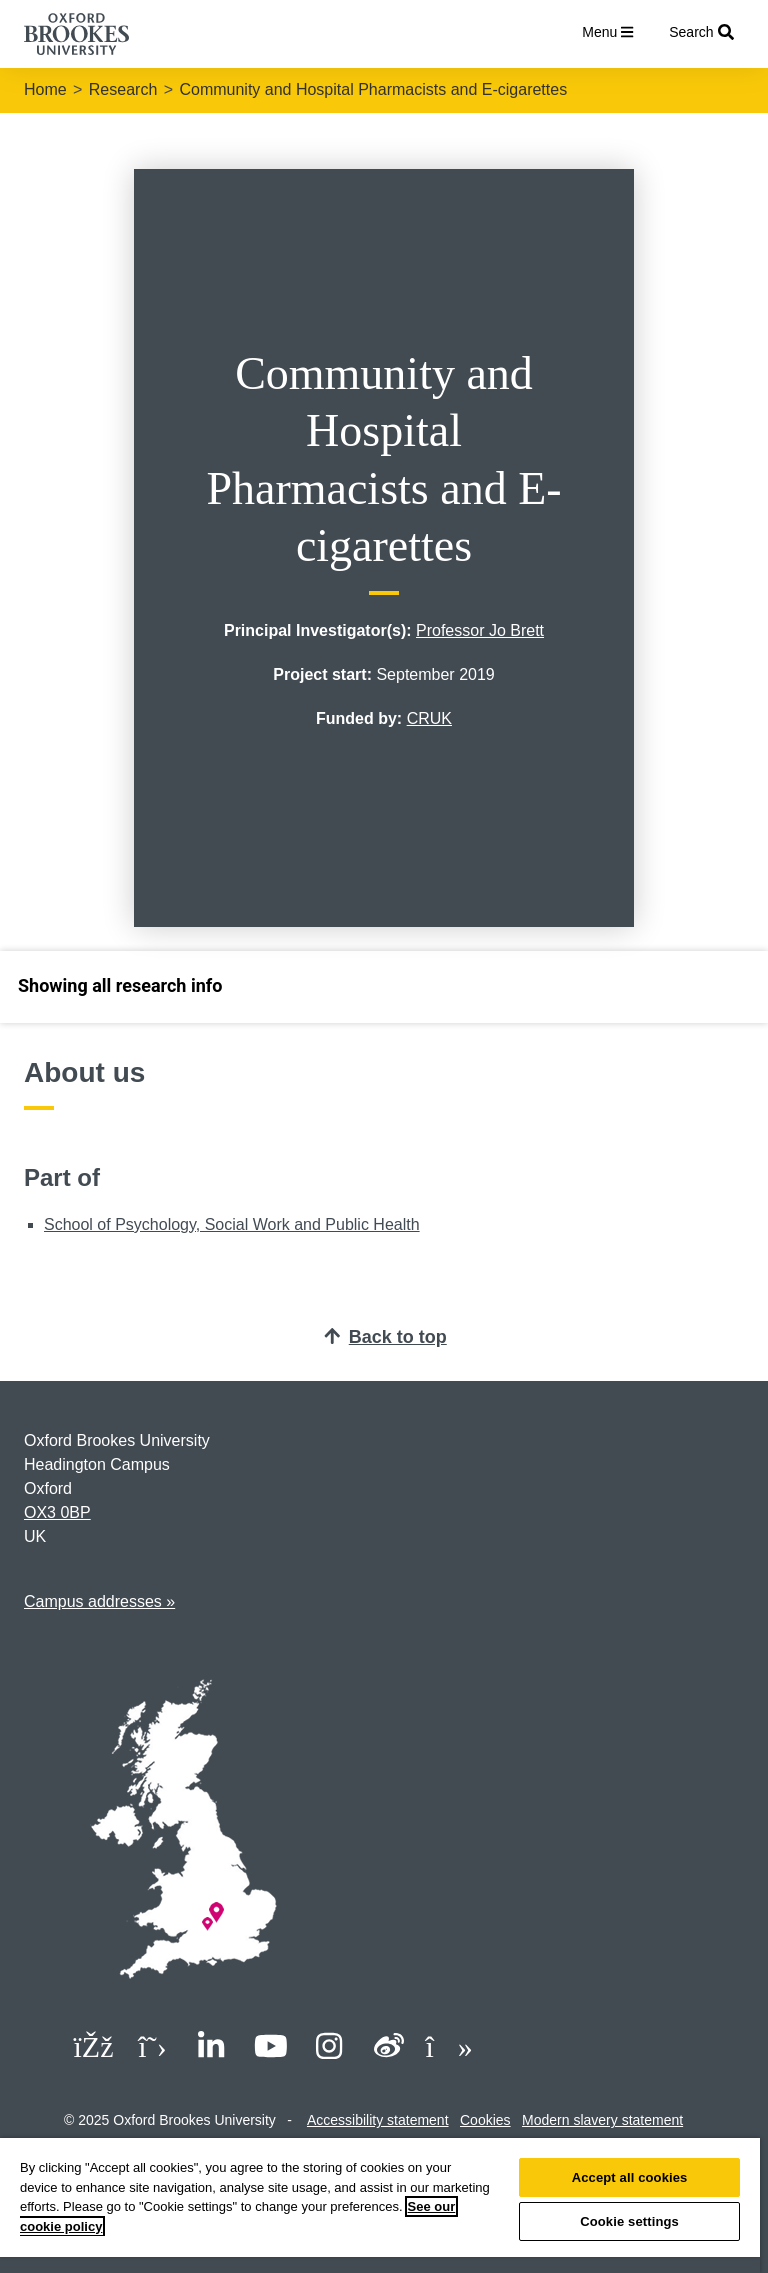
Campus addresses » (99, 1601)
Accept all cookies (630, 2177)
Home (45, 89)
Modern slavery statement (602, 2120)
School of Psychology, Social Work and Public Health (232, 1224)
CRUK (429, 718)
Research (123, 89)
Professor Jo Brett (480, 630)
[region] (380, 2205)
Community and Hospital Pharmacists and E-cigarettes (373, 89)
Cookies (485, 2120)
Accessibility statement (378, 2120)
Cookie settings (629, 2221)
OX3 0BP (57, 1512)
